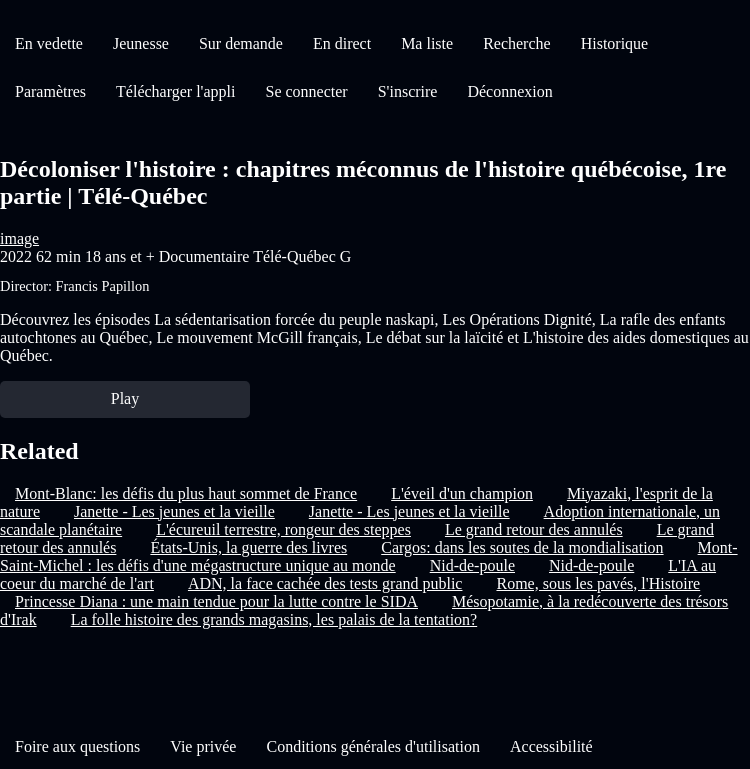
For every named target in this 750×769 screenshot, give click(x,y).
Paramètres (50, 91)
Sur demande (241, 43)
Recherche (517, 43)
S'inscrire (408, 91)
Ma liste (427, 43)
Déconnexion (509, 91)
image (19, 238)
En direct (342, 43)
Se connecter (307, 91)
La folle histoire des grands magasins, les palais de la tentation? (274, 619)
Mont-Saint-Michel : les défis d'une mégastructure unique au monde (369, 556)
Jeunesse (141, 43)
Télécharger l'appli (175, 91)
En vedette (49, 43)
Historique (615, 43)
